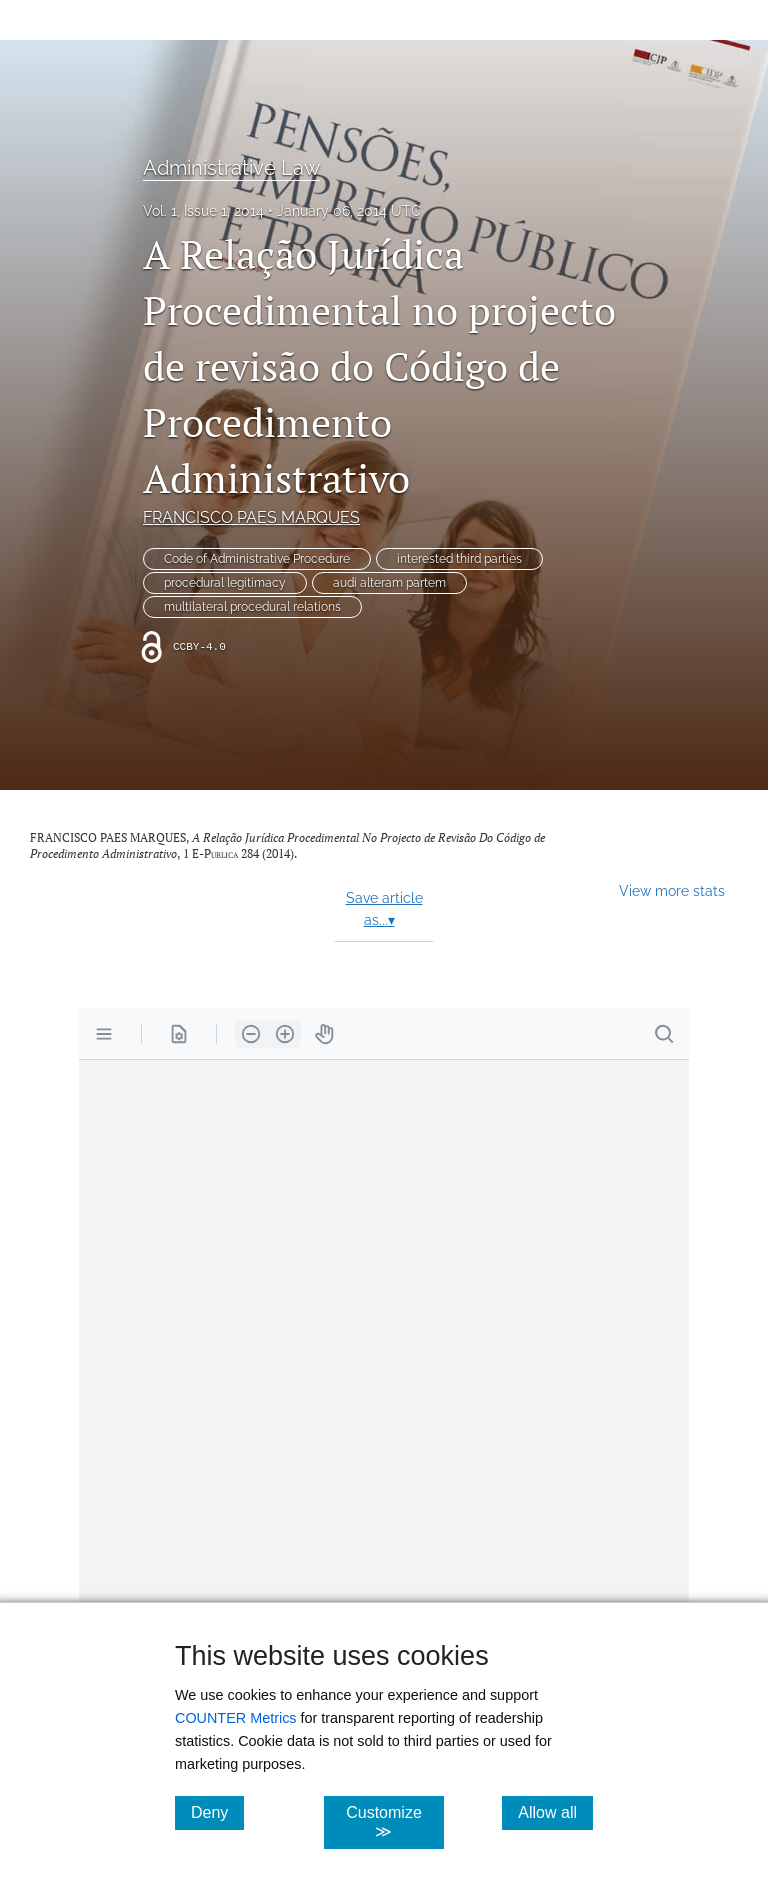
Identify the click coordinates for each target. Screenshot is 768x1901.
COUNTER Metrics (236, 1718)
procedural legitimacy (225, 583)
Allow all (555, 1812)
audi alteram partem (389, 583)
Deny (217, 1812)
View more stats (672, 890)
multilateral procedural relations (252, 607)
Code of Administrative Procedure (257, 559)
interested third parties (459, 559)
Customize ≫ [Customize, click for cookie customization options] (394, 1822)
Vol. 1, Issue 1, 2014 (203, 211)
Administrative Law (231, 168)
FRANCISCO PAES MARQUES (251, 517)
